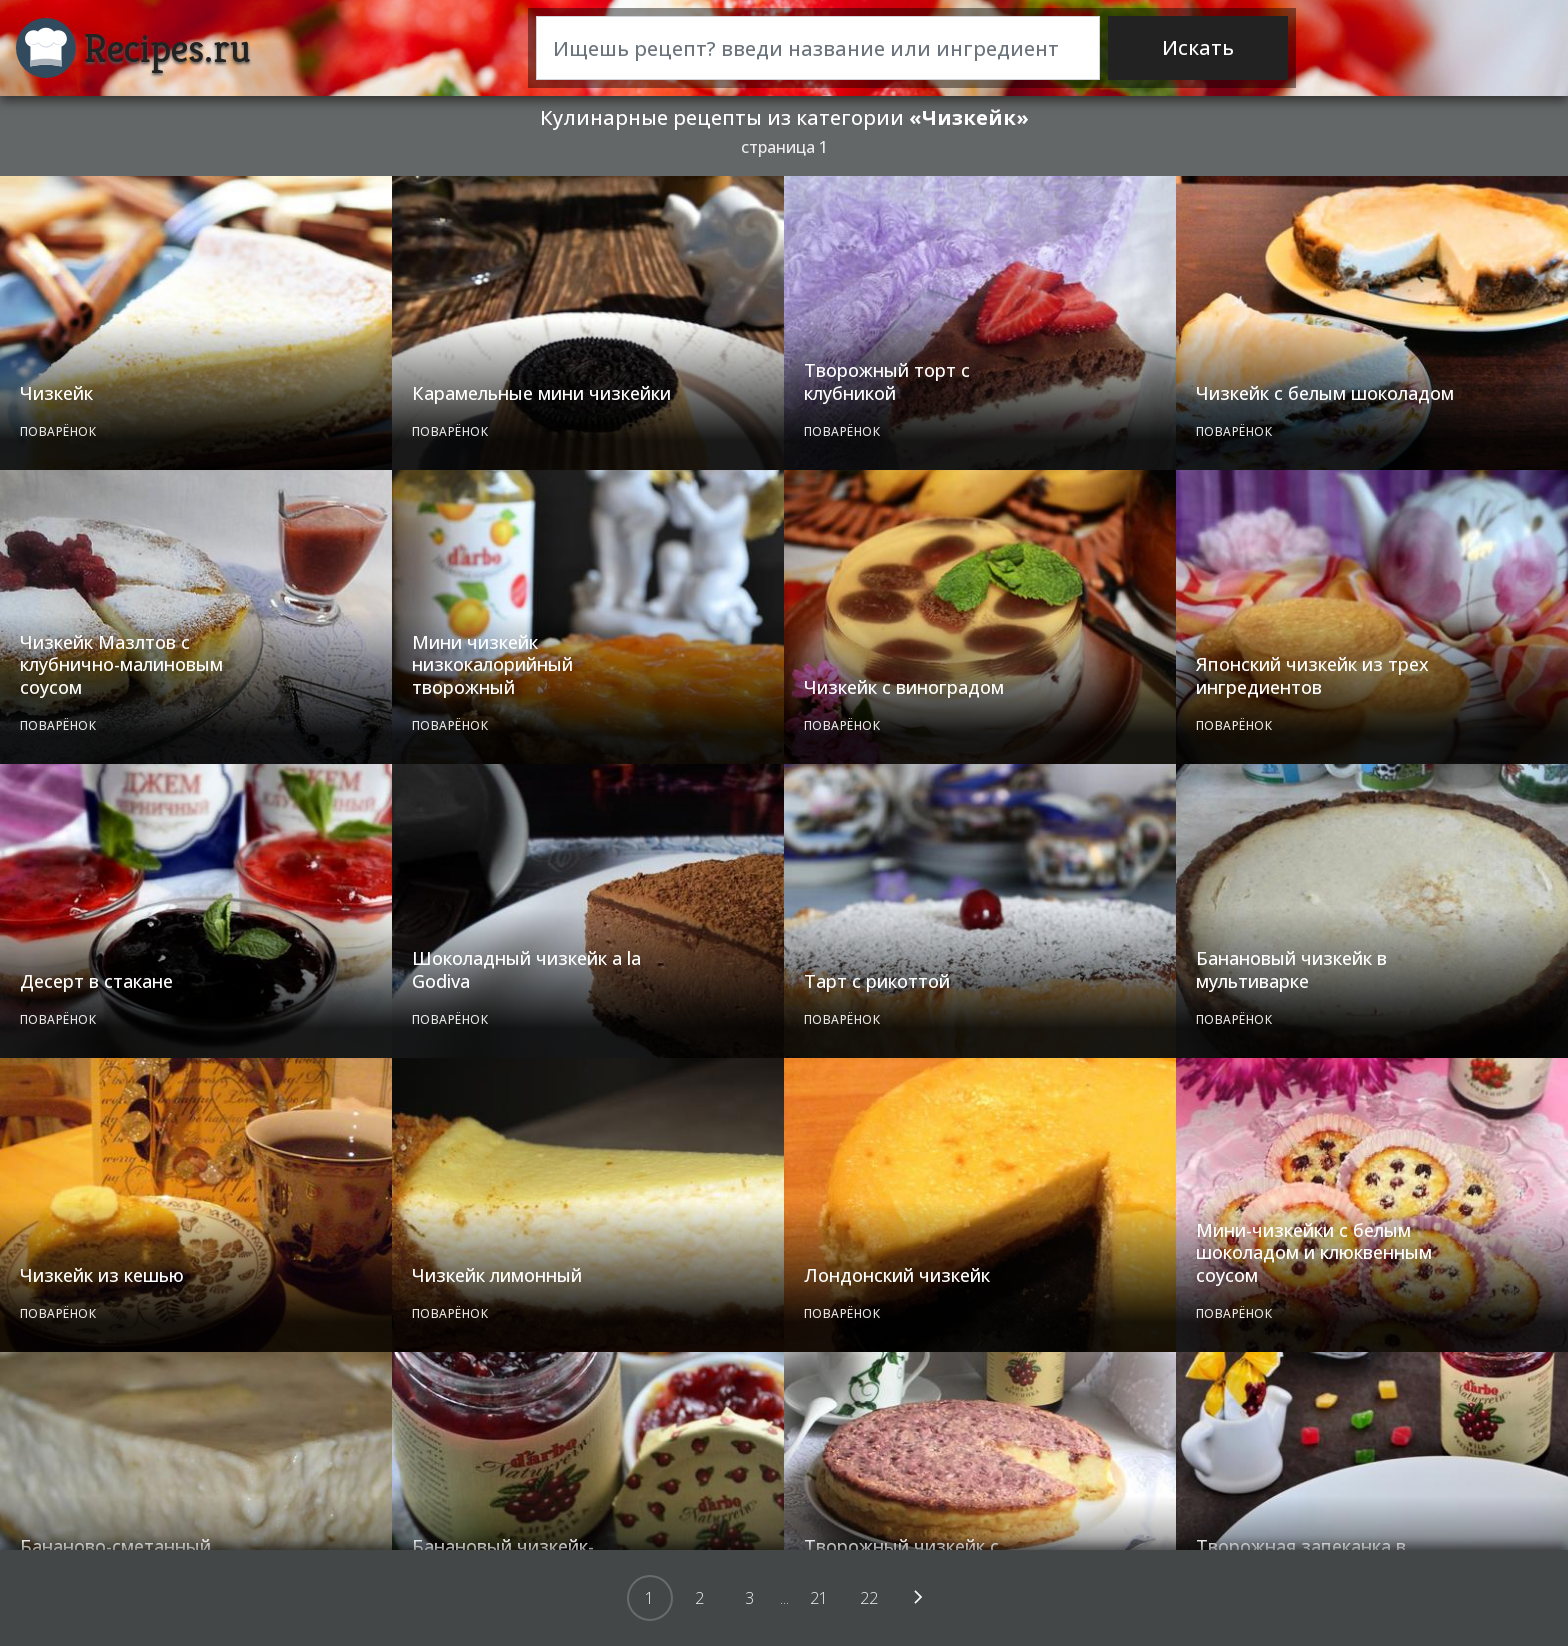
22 (869, 1598)
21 (819, 1598)
